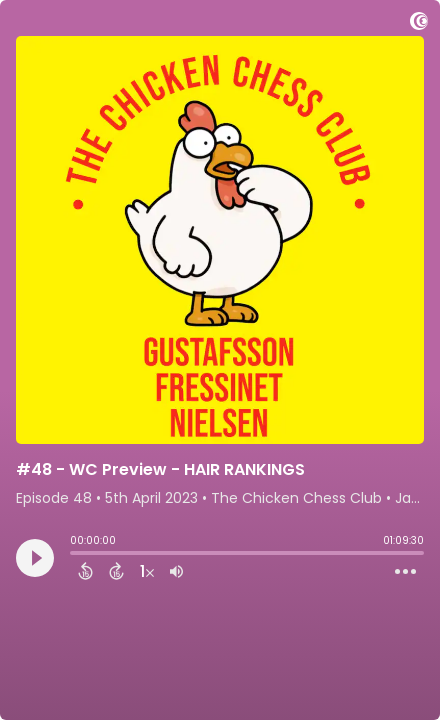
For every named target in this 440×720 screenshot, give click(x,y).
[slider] (75, 555)
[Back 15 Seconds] (85, 571)
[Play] (35, 558)
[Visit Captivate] (419, 24)
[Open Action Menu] (405, 572)
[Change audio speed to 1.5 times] (147, 571)
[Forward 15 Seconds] (116, 571)
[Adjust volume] (176, 571)
